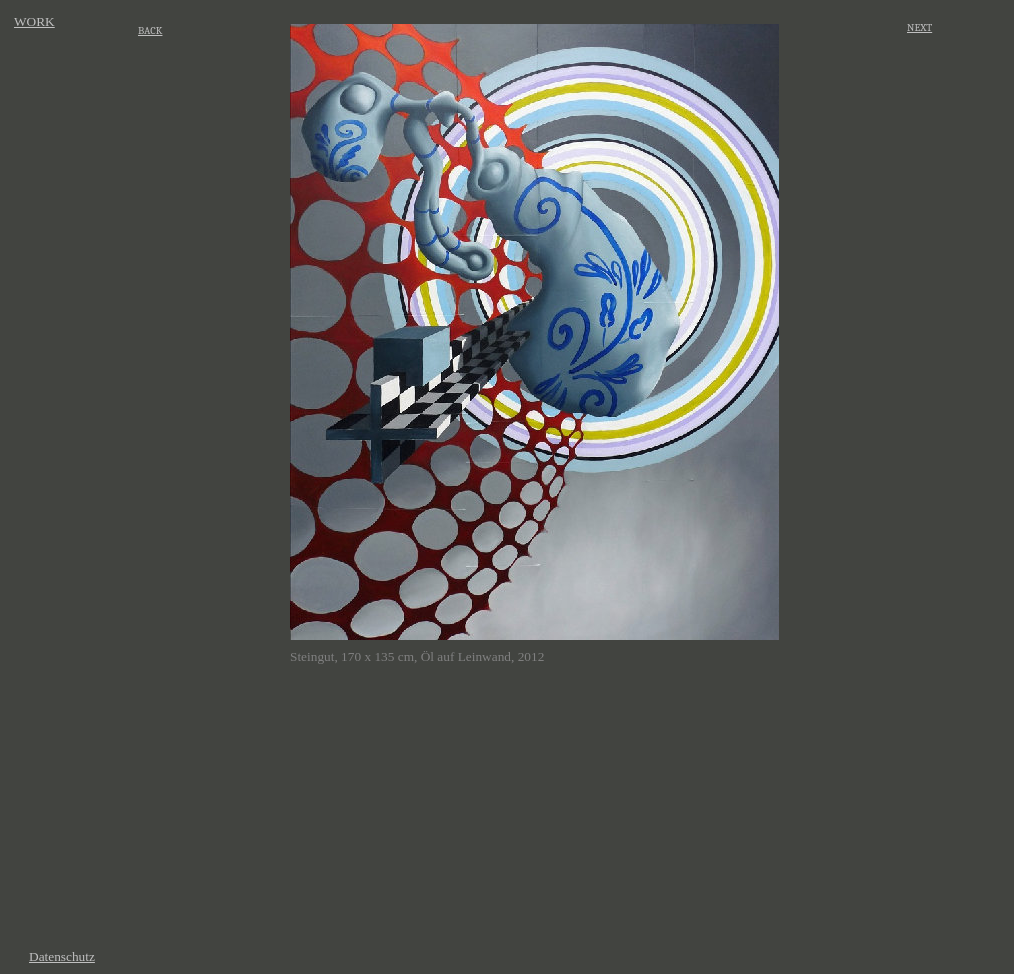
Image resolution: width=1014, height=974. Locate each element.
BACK (150, 30)
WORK (34, 21)
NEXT (919, 27)
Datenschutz (62, 956)
